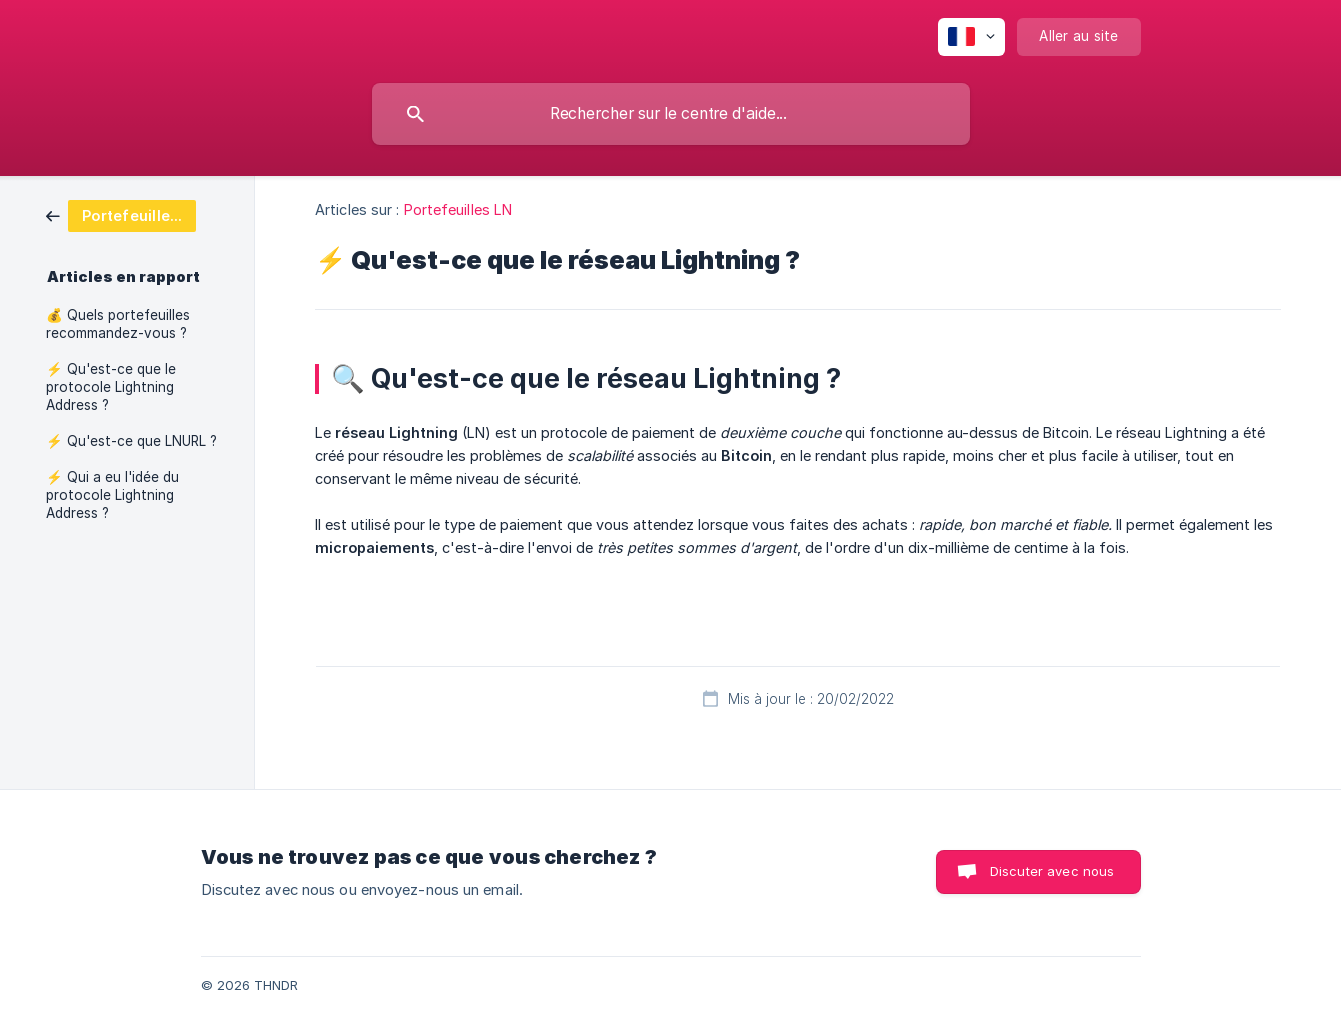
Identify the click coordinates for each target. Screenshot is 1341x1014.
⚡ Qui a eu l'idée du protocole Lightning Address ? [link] (112, 495)
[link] (121, 214)
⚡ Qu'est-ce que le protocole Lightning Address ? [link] (111, 387)
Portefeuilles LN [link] (458, 209)
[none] (971, 37)
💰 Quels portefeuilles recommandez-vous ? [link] (118, 324)
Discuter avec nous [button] (1052, 871)
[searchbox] (671, 114)
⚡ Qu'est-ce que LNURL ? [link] (131, 441)
